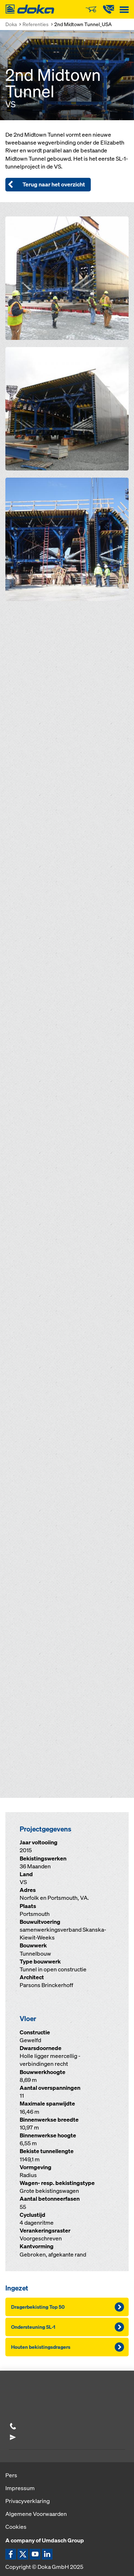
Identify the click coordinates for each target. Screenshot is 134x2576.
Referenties (36, 24)
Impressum (20, 2488)
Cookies (15, 2527)
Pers (11, 2475)
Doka (11, 24)
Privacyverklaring (27, 2501)
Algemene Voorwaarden (36, 2514)
